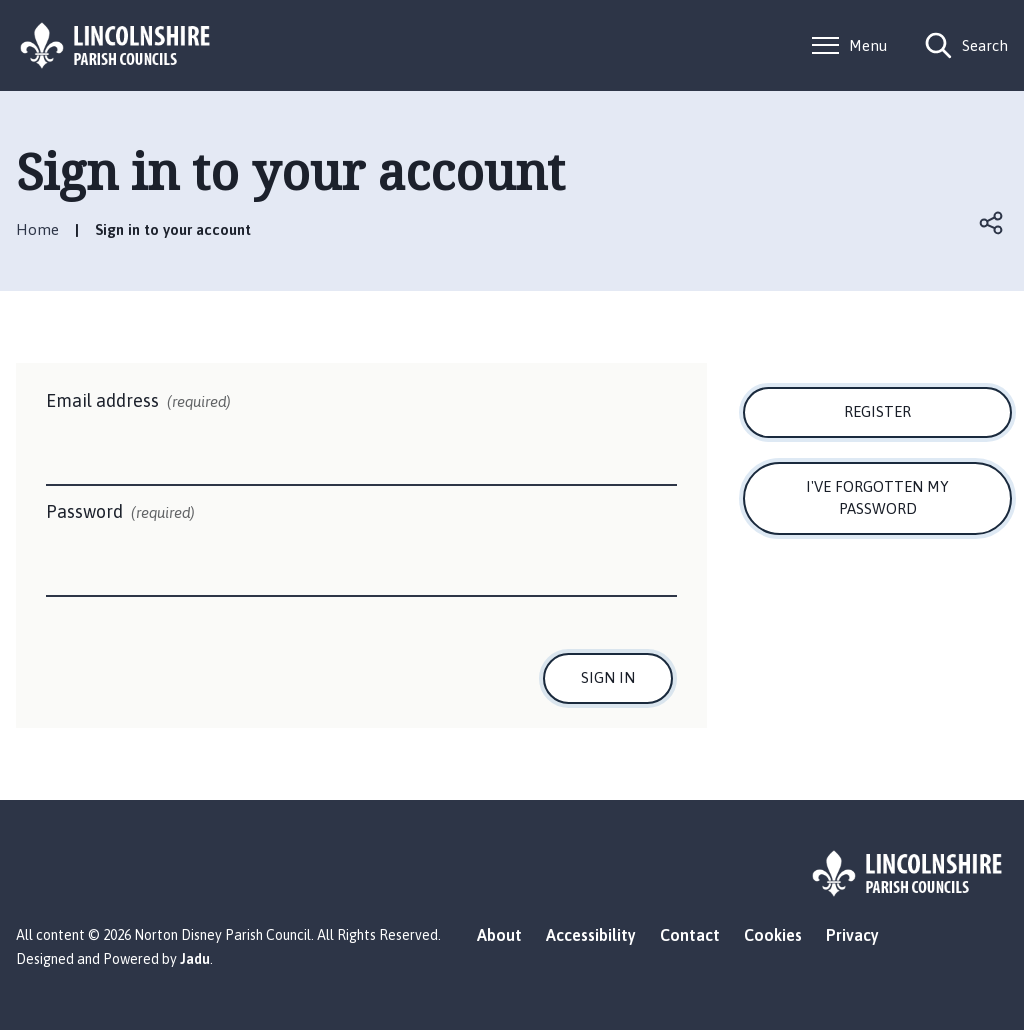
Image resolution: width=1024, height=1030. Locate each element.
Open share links (992, 223)
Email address (138, 402)
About (499, 935)
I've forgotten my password (877, 498)
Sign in (608, 677)
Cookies (773, 935)
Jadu (195, 959)
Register (877, 411)
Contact (690, 935)
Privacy (852, 935)
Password (120, 513)
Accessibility (591, 935)
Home (37, 229)
